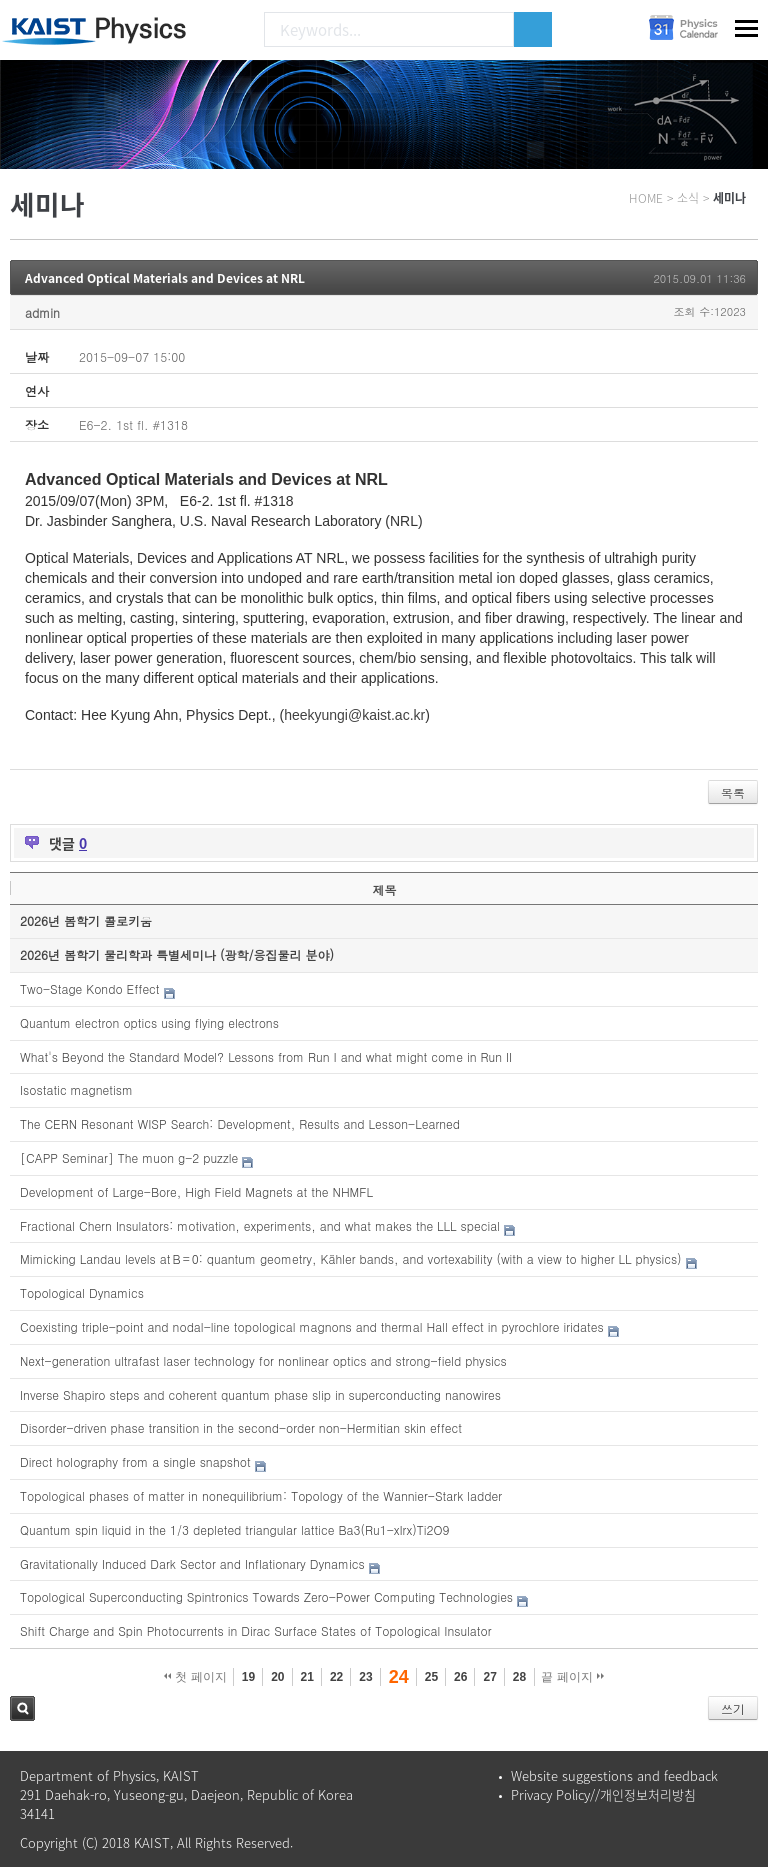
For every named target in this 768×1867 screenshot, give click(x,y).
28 (519, 1677)
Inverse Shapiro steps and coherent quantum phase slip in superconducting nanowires (260, 1394)
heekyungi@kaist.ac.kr (354, 715)
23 (365, 1677)
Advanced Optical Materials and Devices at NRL (165, 278)
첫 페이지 (195, 1677)
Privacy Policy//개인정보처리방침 (603, 1794)
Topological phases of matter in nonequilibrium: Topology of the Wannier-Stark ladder (261, 1495)
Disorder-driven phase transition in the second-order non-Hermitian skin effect (241, 1427)
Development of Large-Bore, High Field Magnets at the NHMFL (196, 1191)
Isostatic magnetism (76, 1089)
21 (307, 1677)
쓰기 (733, 1708)
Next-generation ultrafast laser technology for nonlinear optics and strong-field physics (263, 1360)
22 (336, 1677)
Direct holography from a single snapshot (135, 1461)
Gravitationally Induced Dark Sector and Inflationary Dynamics (192, 1563)
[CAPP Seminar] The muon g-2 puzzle (129, 1157)
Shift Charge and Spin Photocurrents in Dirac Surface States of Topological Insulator (256, 1630)
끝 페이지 (572, 1677)
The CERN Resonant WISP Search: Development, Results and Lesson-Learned (240, 1123)
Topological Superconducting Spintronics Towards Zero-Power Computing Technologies (266, 1596)
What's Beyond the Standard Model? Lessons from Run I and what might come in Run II (266, 1056)
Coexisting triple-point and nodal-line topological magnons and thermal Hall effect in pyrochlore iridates (312, 1326)
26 (460, 1677)
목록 (733, 792)
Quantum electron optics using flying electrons (149, 1022)
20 (277, 1677)
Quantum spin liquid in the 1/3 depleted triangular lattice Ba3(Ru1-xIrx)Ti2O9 (234, 1529)
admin (42, 312)
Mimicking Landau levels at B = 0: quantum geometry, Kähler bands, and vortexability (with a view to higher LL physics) (351, 1258)
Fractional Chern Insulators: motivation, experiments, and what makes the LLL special (260, 1225)
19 (248, 1677)
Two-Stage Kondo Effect (90, 988)
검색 (22, 1708)
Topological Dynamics (82, 1292)
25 (431, 1677)
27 (489, 1677)
